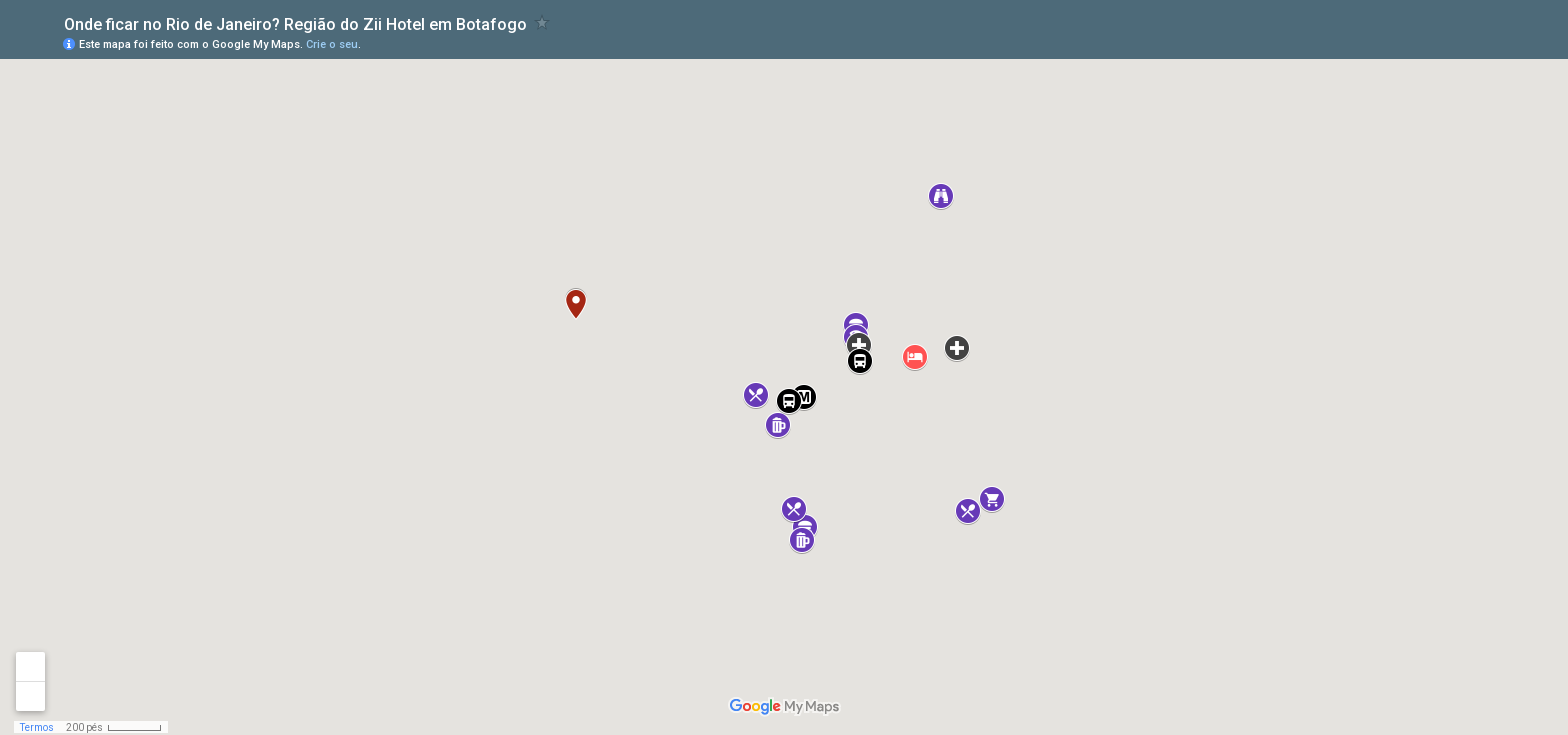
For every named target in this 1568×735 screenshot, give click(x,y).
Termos (37, 727)
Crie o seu (332, 44)
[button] (915, 357)
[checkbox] (542, 22)
